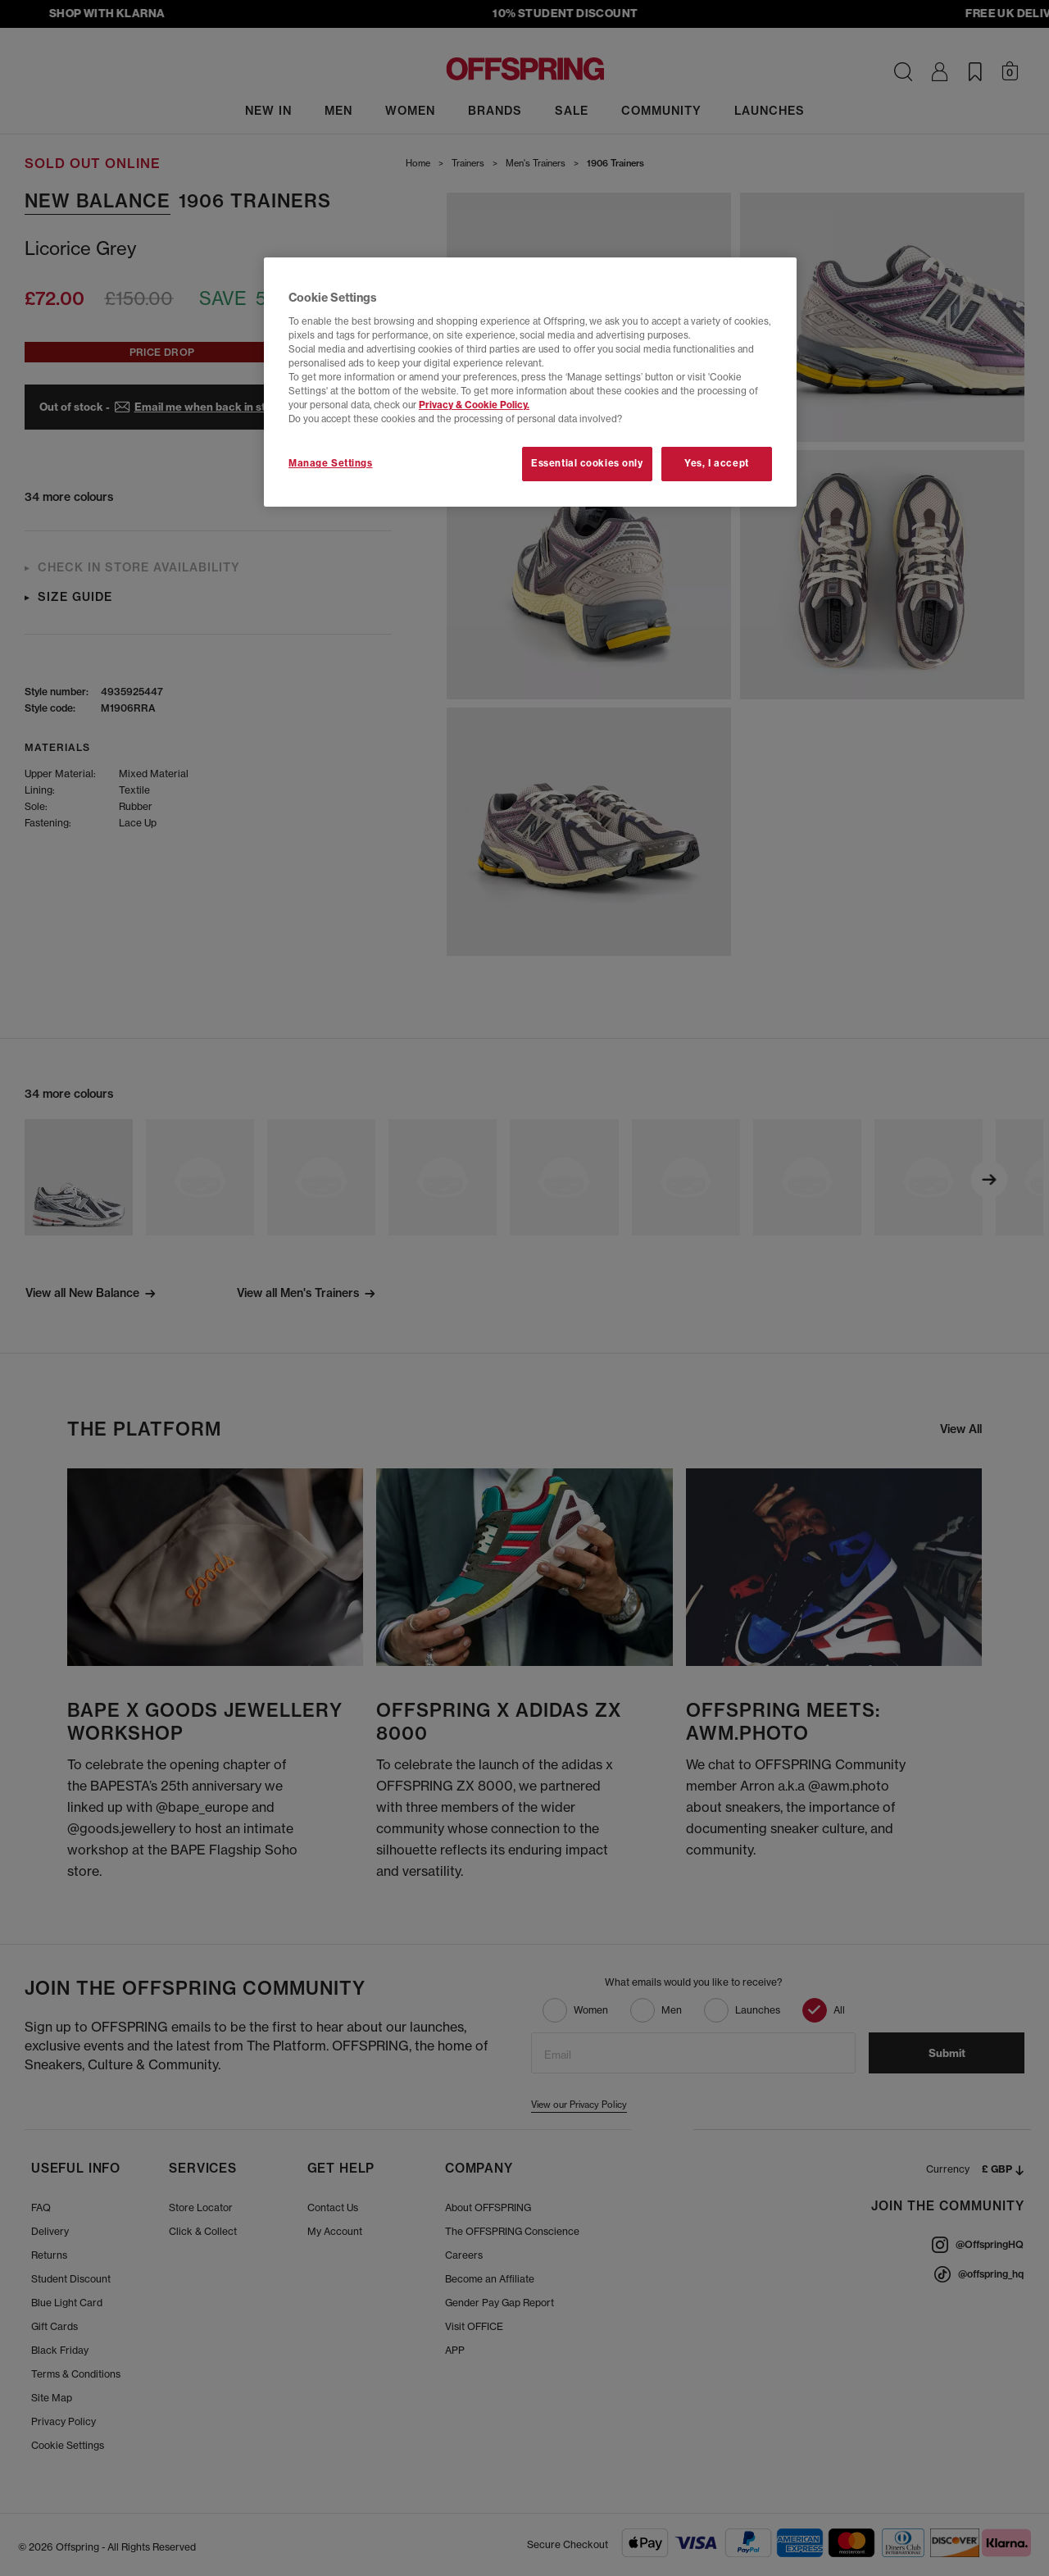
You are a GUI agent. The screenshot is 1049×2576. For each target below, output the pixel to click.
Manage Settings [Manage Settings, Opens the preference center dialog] (330, 463)
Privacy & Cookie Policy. (474, 405)
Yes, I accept (716, 463)
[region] (530, 382)
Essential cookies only (587, 463)
